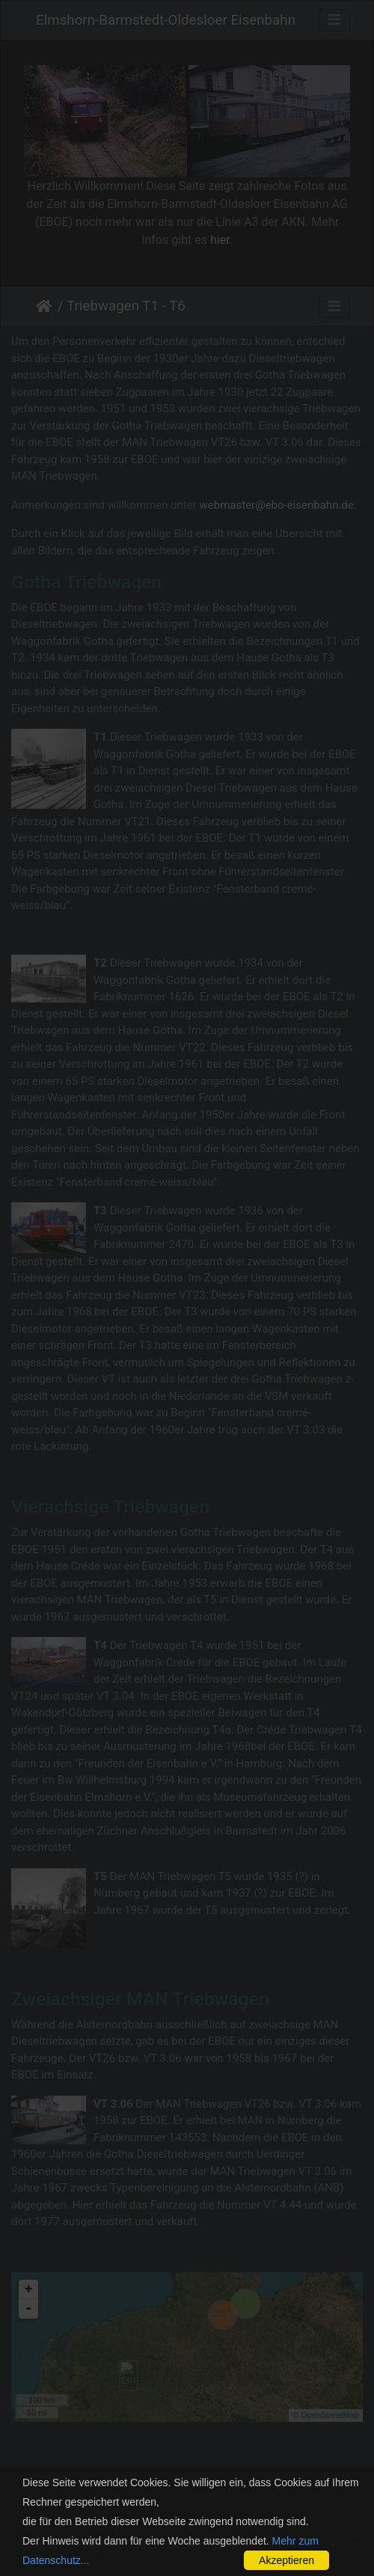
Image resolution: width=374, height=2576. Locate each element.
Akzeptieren (286, 2560)
